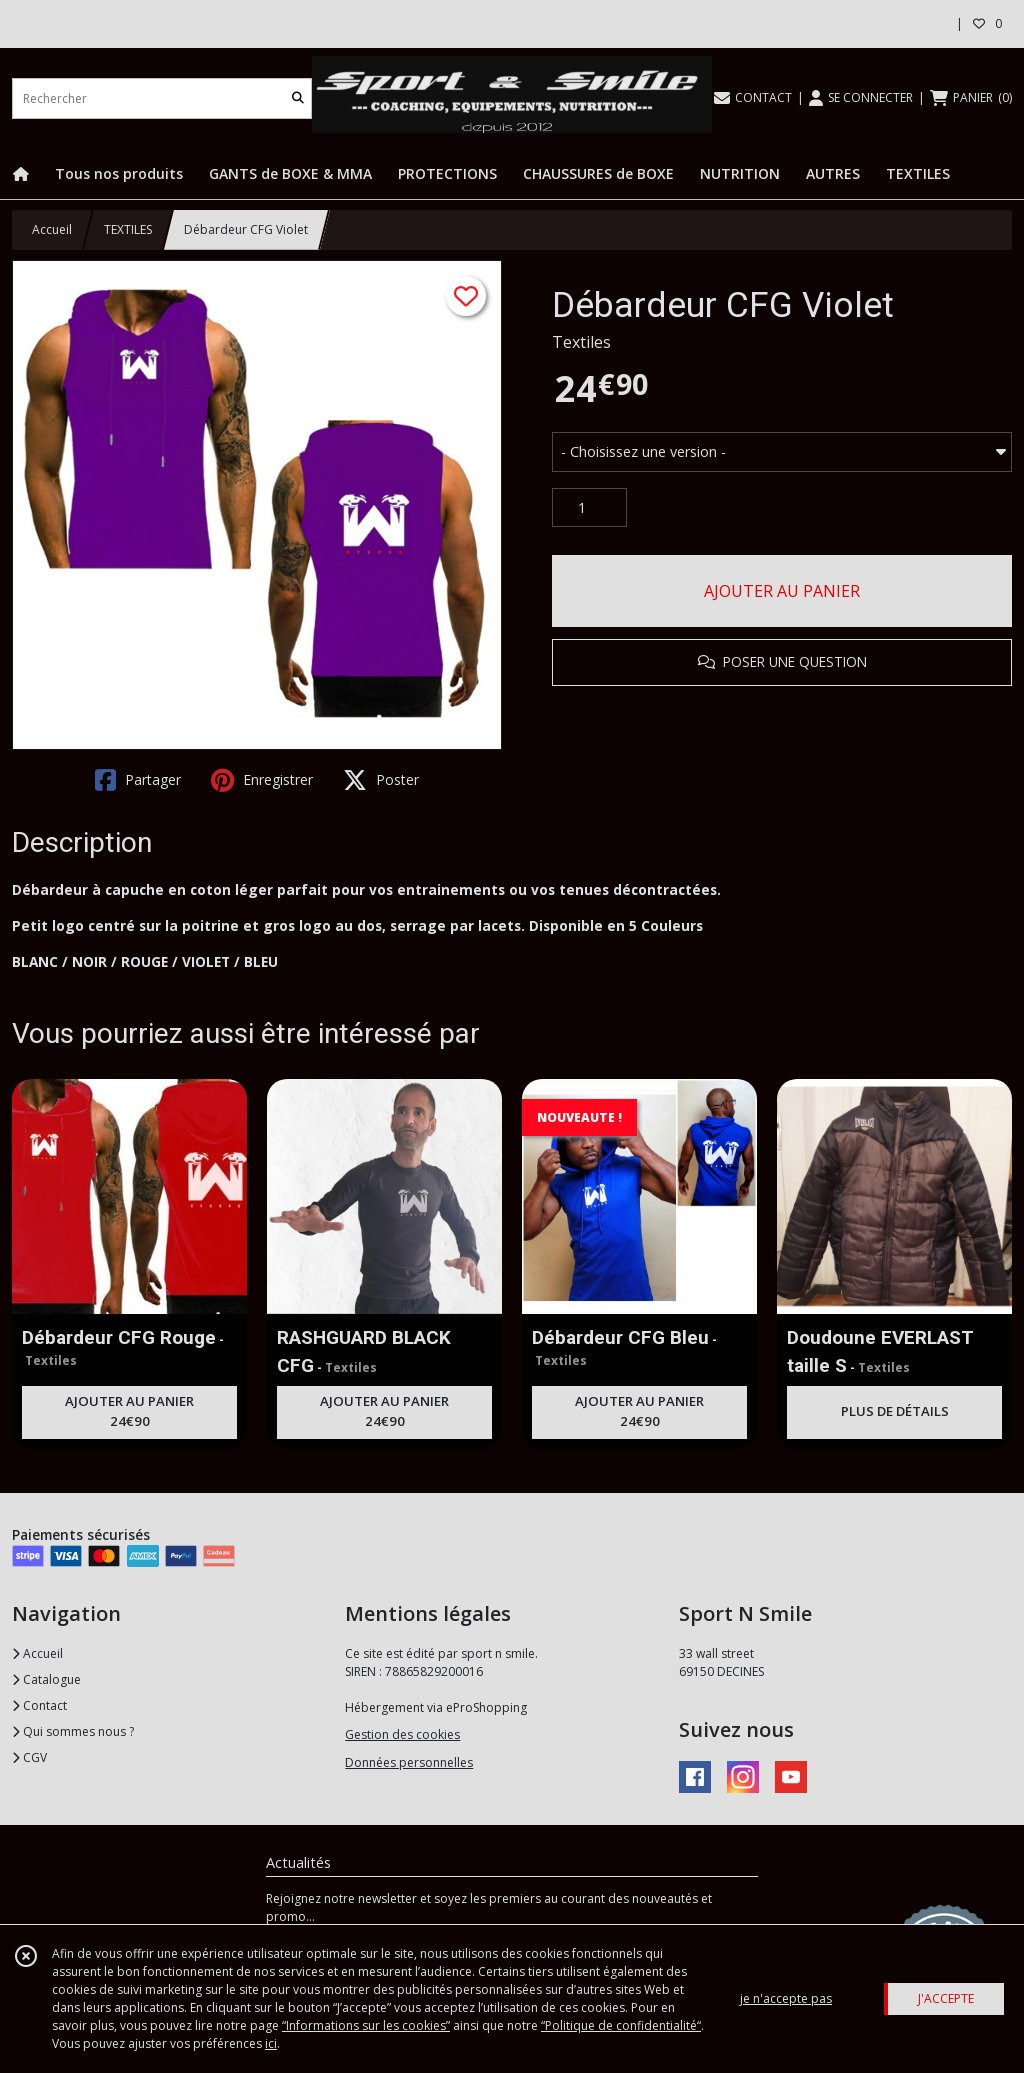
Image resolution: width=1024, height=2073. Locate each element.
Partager (138, 780)
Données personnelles (409, 1762)
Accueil (52, 229)
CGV (29, 1757)
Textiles (581, 342)
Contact (39, 1705)
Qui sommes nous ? (73, 1731)
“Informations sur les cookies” (366, 2025)
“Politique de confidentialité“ (621, 2025)
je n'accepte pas (786, 1998)
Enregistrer (262, 780)
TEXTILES (128, 229)
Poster (381, 780)
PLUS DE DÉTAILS (895, 1411)
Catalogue (46, 1679)
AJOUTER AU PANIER (782, 591)
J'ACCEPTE (946, 1998)
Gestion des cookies (402, 1734)
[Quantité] (589, 508)
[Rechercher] (298, 98)
